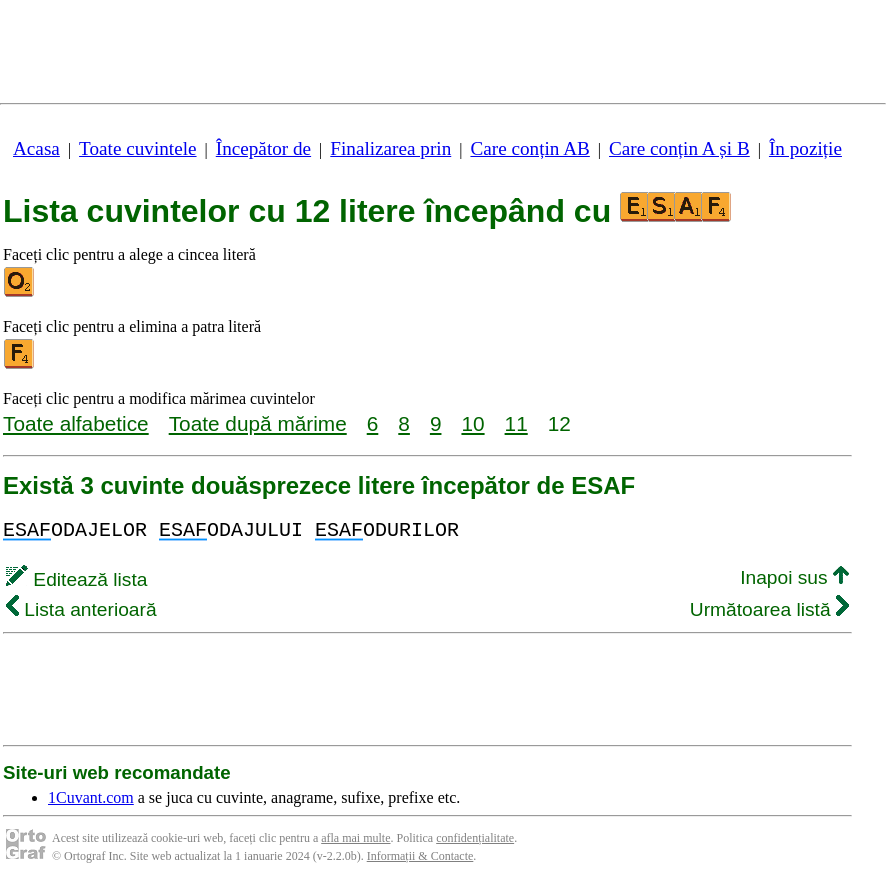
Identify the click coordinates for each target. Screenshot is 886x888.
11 (516, 423)
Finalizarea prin (390, 148)
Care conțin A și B (679, 148)
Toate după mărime (258, 423)
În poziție (805, 148)
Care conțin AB (529, 148)
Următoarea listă (769, 609)
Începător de (263, 148)
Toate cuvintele (137, 148)
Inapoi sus (794, 577)
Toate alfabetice (76, 423)
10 (472, 423)
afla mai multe (355, 838)
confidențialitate (475, 838)
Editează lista (76, 579)
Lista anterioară (81, 609)
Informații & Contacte (420, 856)
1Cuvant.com (91, 797)
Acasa (36, 148)
